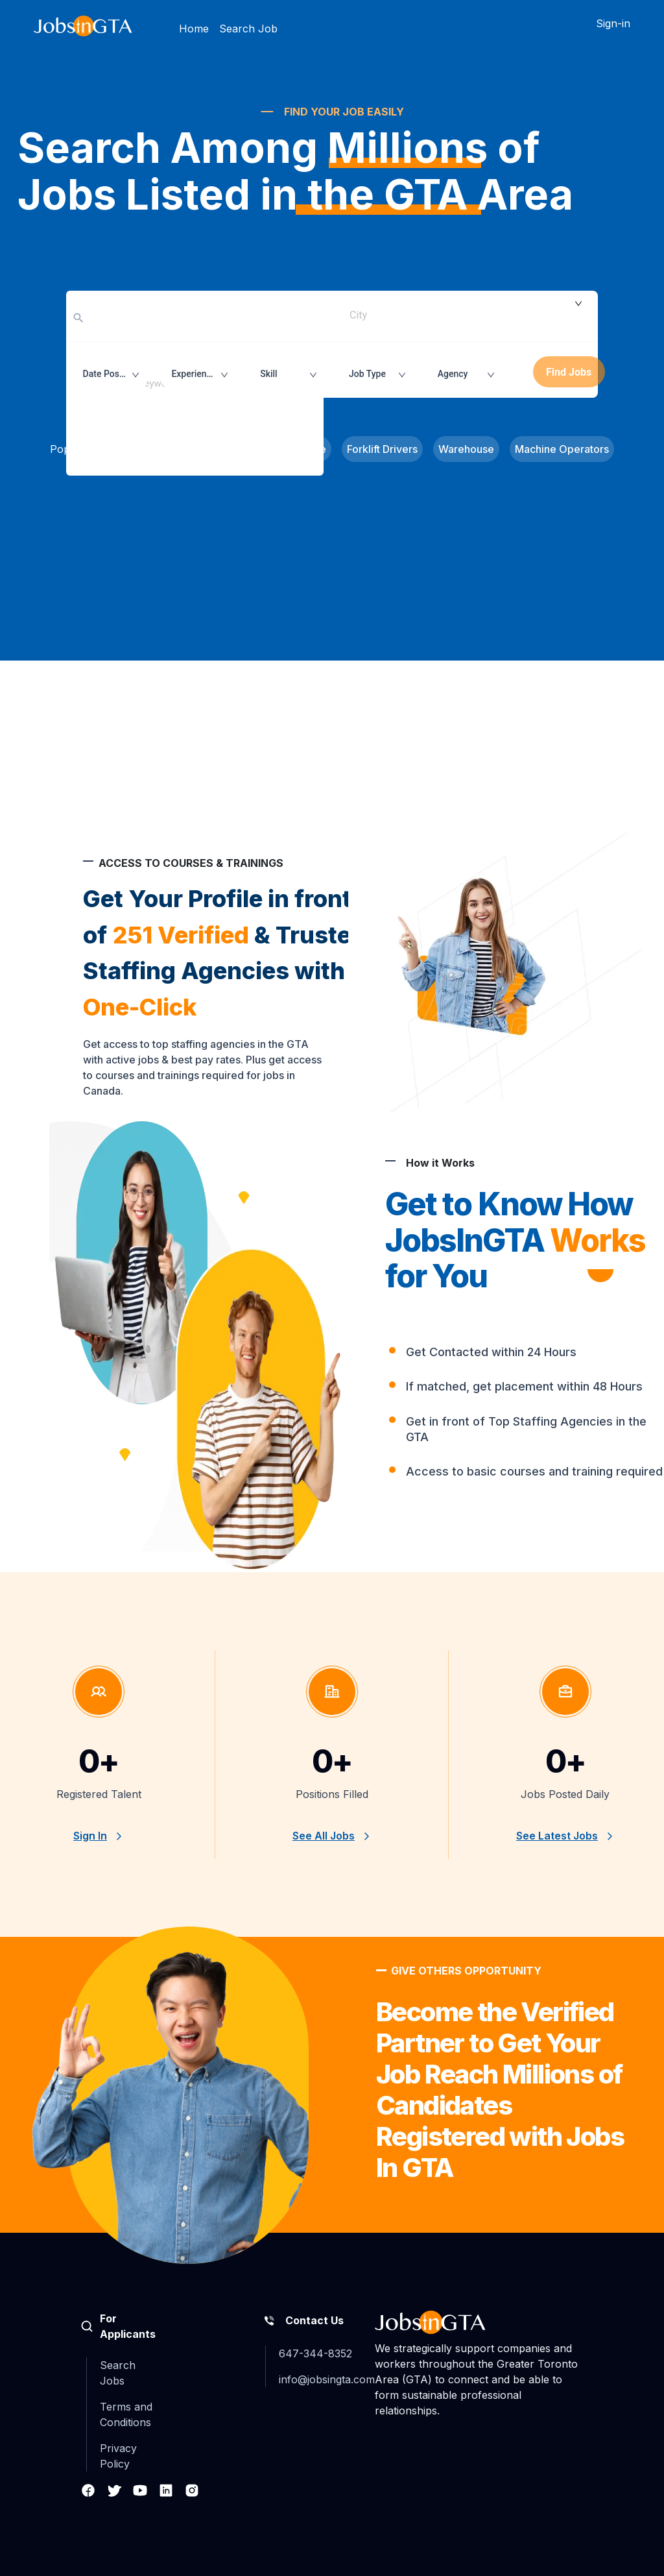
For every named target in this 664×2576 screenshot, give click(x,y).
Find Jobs (568, 372)
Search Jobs (118, 2373)
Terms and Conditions (126, 2414)
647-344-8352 (315, 2353)
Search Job (248, 28)
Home (194, 28)
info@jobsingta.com (327, 2379)
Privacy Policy (118, 2456)
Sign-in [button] (613, 23)
